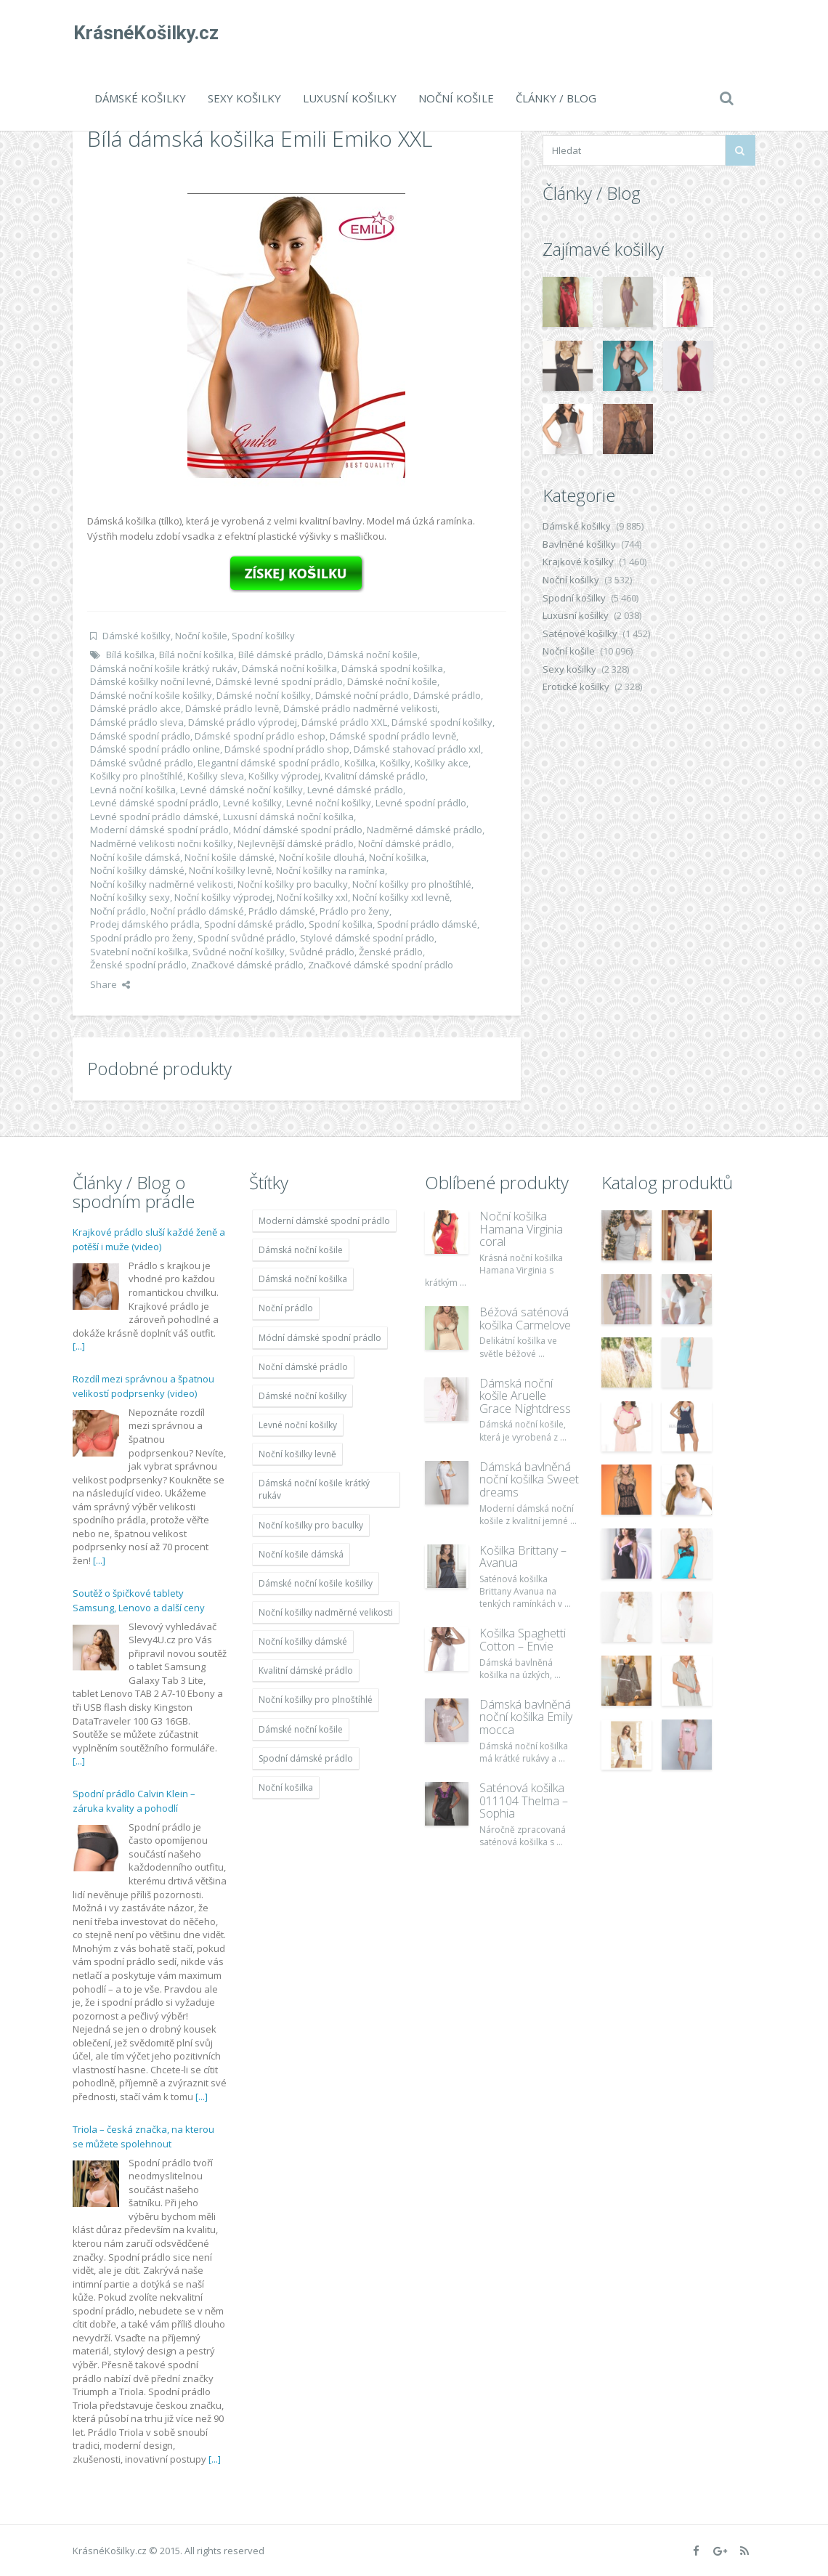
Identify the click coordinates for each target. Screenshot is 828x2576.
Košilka (360, 762)
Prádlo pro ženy (354, 911)
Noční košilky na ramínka (330, 870)
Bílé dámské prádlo (280, 654)
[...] (79, 1346)
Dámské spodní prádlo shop (286, 749)
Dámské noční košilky (263, 695)
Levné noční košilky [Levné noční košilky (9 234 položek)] (298, 1425)
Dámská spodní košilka (392, 668)
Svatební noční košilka (139, 951)
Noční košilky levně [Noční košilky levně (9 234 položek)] (297, 1454)
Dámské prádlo (447, 695)
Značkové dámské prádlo (247, 964)
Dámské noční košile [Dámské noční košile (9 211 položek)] (301, 1729)
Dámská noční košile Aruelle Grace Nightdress (525, 1396)
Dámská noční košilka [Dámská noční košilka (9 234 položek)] (303, 1279)
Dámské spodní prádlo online (155, 749)
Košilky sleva (215, 775)
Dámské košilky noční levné (150, 681)
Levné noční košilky (328, 802)
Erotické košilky (576, 686)
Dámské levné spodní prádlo (279, 681)
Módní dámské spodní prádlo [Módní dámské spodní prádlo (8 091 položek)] (320, 1338)
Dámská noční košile (373, 654)
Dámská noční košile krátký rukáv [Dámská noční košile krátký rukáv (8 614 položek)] (314, 1489)
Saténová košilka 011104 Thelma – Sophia (523, 1800)
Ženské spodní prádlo (138, 964)
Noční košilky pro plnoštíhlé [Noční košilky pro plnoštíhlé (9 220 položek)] (316, 1699)
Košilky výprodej (284, 775)
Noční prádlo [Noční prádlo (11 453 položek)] (286, 1308)
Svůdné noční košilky (238, 951)
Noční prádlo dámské (197, 911)
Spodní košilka (341, 924)
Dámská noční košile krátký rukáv (164, 668)
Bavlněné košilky (579, 544)
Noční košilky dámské (137, 870)
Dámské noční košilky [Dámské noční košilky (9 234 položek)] (302, 1396)
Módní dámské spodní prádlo (297, 829)
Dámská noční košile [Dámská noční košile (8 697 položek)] (301, 1250)
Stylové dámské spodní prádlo (367, 937)
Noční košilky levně (230, 870)
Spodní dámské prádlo (254, 924)
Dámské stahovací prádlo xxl (417, 749)
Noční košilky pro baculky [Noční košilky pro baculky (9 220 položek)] (311, 1525)
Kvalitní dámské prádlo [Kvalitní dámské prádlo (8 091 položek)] (306, 1670)
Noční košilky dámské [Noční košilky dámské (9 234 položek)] (303, 1641)
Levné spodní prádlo (421, 802)
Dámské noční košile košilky (151, 695)
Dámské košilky (140, 98)
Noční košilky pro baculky (293, 884)
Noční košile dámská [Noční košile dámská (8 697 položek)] (301, 1554)
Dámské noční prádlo (362, 695)
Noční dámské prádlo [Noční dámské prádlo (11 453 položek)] (303, 1367)
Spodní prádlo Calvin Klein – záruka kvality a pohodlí (134, 1801)
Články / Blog (556, 98)
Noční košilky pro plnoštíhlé (411, 884)
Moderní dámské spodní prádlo (159, 829)
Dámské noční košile (392, 681)
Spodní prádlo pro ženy (141, 937)
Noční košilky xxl (312, 897)
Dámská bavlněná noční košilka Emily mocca (525, 1717)
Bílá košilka (130, 654)
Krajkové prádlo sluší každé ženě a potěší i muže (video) (149, 1239)
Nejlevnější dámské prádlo (296, 843)
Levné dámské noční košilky (241, 789)
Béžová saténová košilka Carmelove (525, 1318)
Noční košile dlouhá (322, 857)
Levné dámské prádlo (355, 789)
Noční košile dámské (229, 857)
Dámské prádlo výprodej (242, 722)
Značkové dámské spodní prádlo (380, 964)
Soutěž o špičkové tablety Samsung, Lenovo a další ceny (139, 1600)
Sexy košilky (244, 98)
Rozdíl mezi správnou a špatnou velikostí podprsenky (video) (143, 1386)
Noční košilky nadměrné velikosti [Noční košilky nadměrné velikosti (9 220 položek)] (326, 1612)
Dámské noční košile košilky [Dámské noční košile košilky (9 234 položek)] (316, 1583)
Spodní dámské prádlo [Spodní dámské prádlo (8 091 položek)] (306, 1758)
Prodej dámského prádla (145, 924)
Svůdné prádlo (321, 951)
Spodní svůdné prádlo (247, 937)
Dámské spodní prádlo (140, 735)
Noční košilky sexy (130, 897)
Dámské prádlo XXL (344, 722)
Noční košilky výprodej (223, 897)
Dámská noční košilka (289, 668)
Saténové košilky (580, 633)
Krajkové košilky (578, 561)
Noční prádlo (118, 911)
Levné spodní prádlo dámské (154, 816)
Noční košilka (397, 857)
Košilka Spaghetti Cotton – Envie (522, 1639)
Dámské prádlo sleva (137, 722)
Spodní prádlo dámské (427, 924)
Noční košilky (571, 579)
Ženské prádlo (391, 951)
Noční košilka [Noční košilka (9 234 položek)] (286, 1787)
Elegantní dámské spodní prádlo (269, 762)
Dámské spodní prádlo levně (393, 735)
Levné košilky (252, 802)
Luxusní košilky (350, 98)
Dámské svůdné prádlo (141, 762)
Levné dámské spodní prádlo (154, 802)
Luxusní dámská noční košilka (288, 816)
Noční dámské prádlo (405, 843)
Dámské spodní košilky (441, 722)
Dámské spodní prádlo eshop (260, 735)
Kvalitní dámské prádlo (375, 775)
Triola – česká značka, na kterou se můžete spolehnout (143, 2136)
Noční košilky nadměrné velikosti (161, 884)
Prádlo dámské (281, 911)
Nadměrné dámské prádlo (424, 829)
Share (110, 984)
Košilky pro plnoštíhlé (136, 775)
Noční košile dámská (135, 857)
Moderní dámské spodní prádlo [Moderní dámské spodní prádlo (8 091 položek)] (324, 1221)
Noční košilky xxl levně (401, 897)
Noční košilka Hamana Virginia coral (521, 1228)
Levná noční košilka (133, 789)
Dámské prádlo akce (135, 708)
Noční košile (456, 98)
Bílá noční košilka (196, 654)
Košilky (395, 762)
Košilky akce (441, 762)
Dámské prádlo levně (232, 708)
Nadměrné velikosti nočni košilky (161, 843)
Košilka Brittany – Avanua (523, 1556)
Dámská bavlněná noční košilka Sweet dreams (529, 1479)
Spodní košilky (263, 635)
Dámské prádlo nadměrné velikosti (360, 708)
